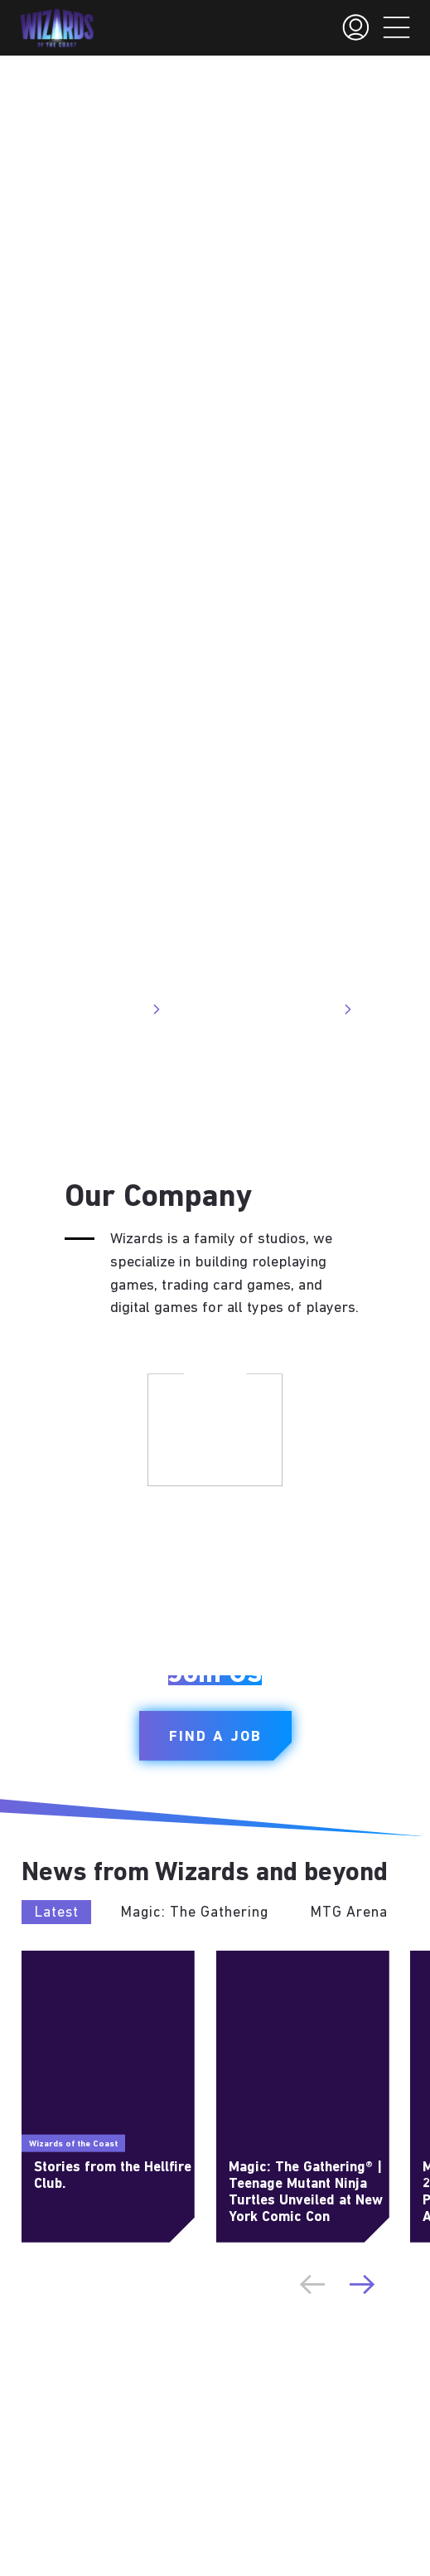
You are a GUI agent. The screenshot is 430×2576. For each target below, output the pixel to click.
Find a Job (215, 1737)
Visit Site (125, 1009)
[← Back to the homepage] (57, 28)
